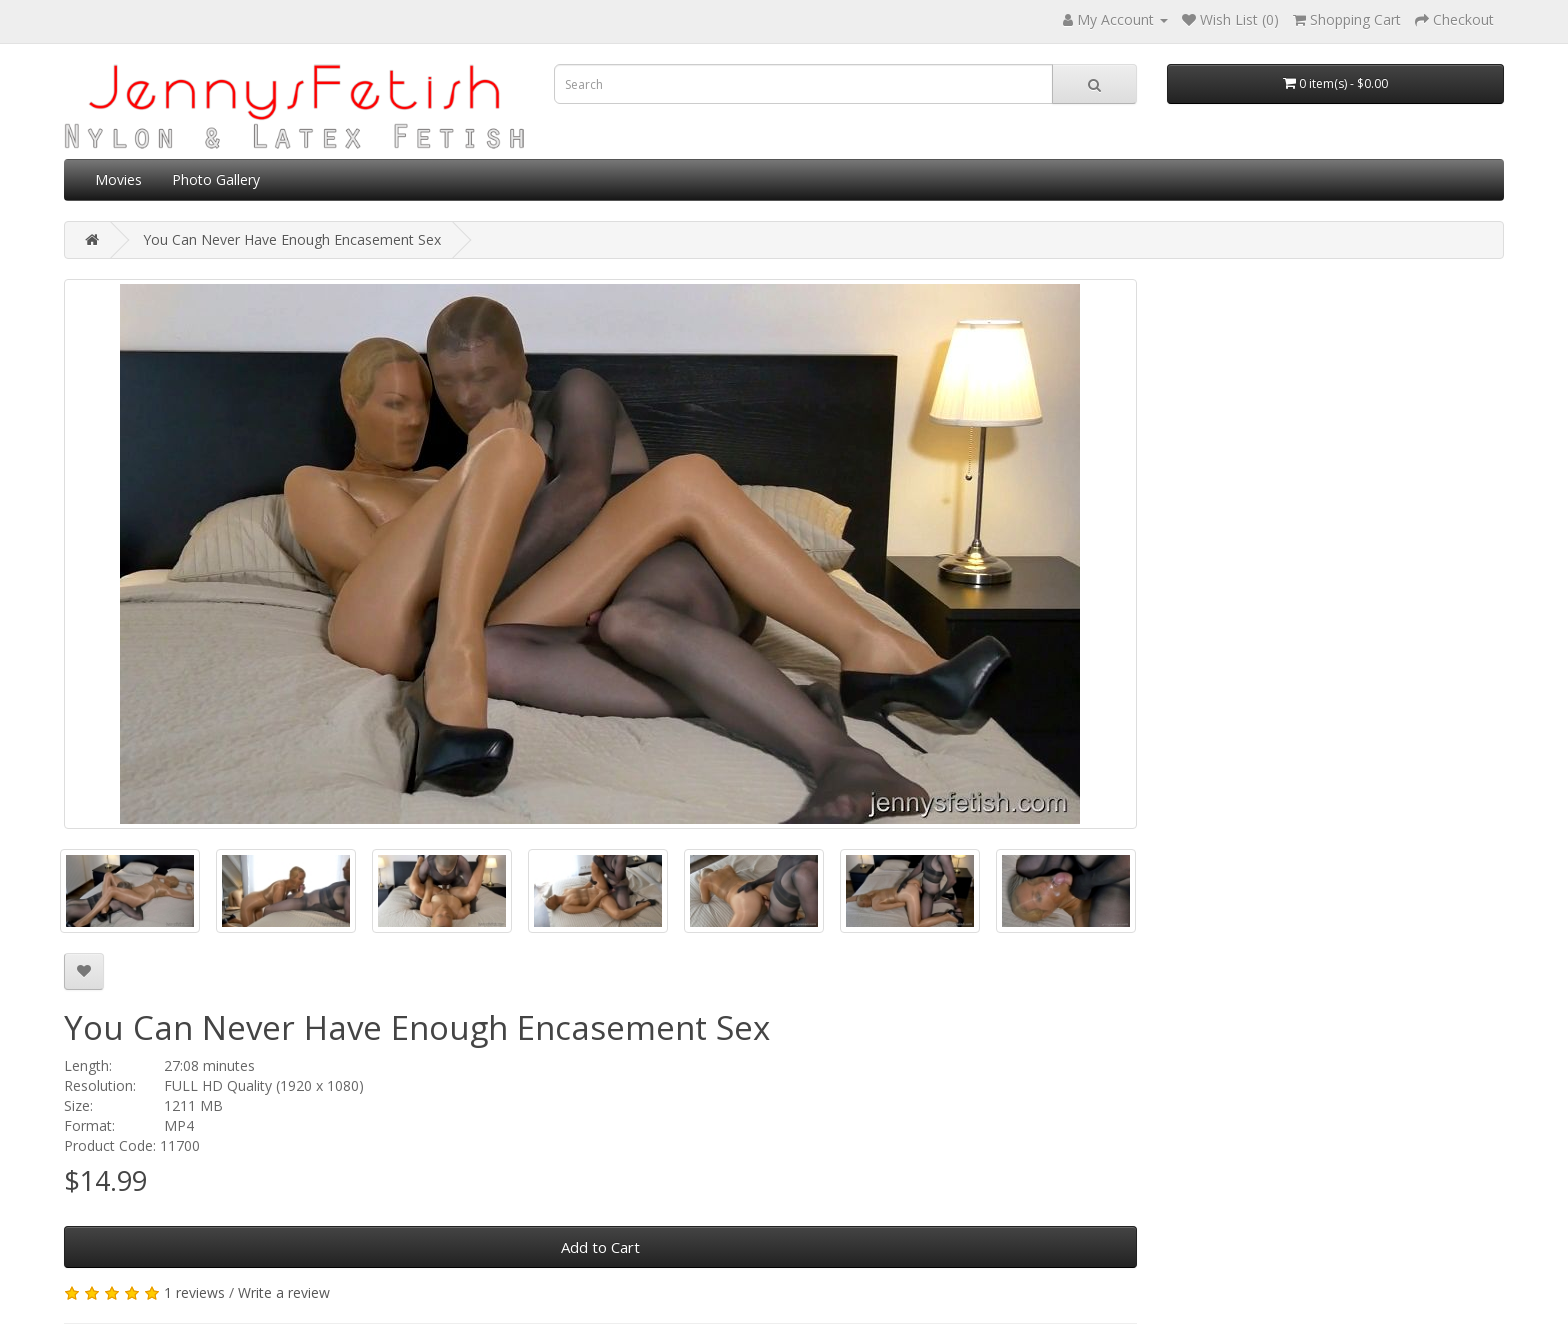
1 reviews (194, 1292)
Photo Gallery (216, 179)
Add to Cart (600, 1247)
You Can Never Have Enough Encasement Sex (292, 239)
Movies (118, 179)
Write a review (284, 1292)
